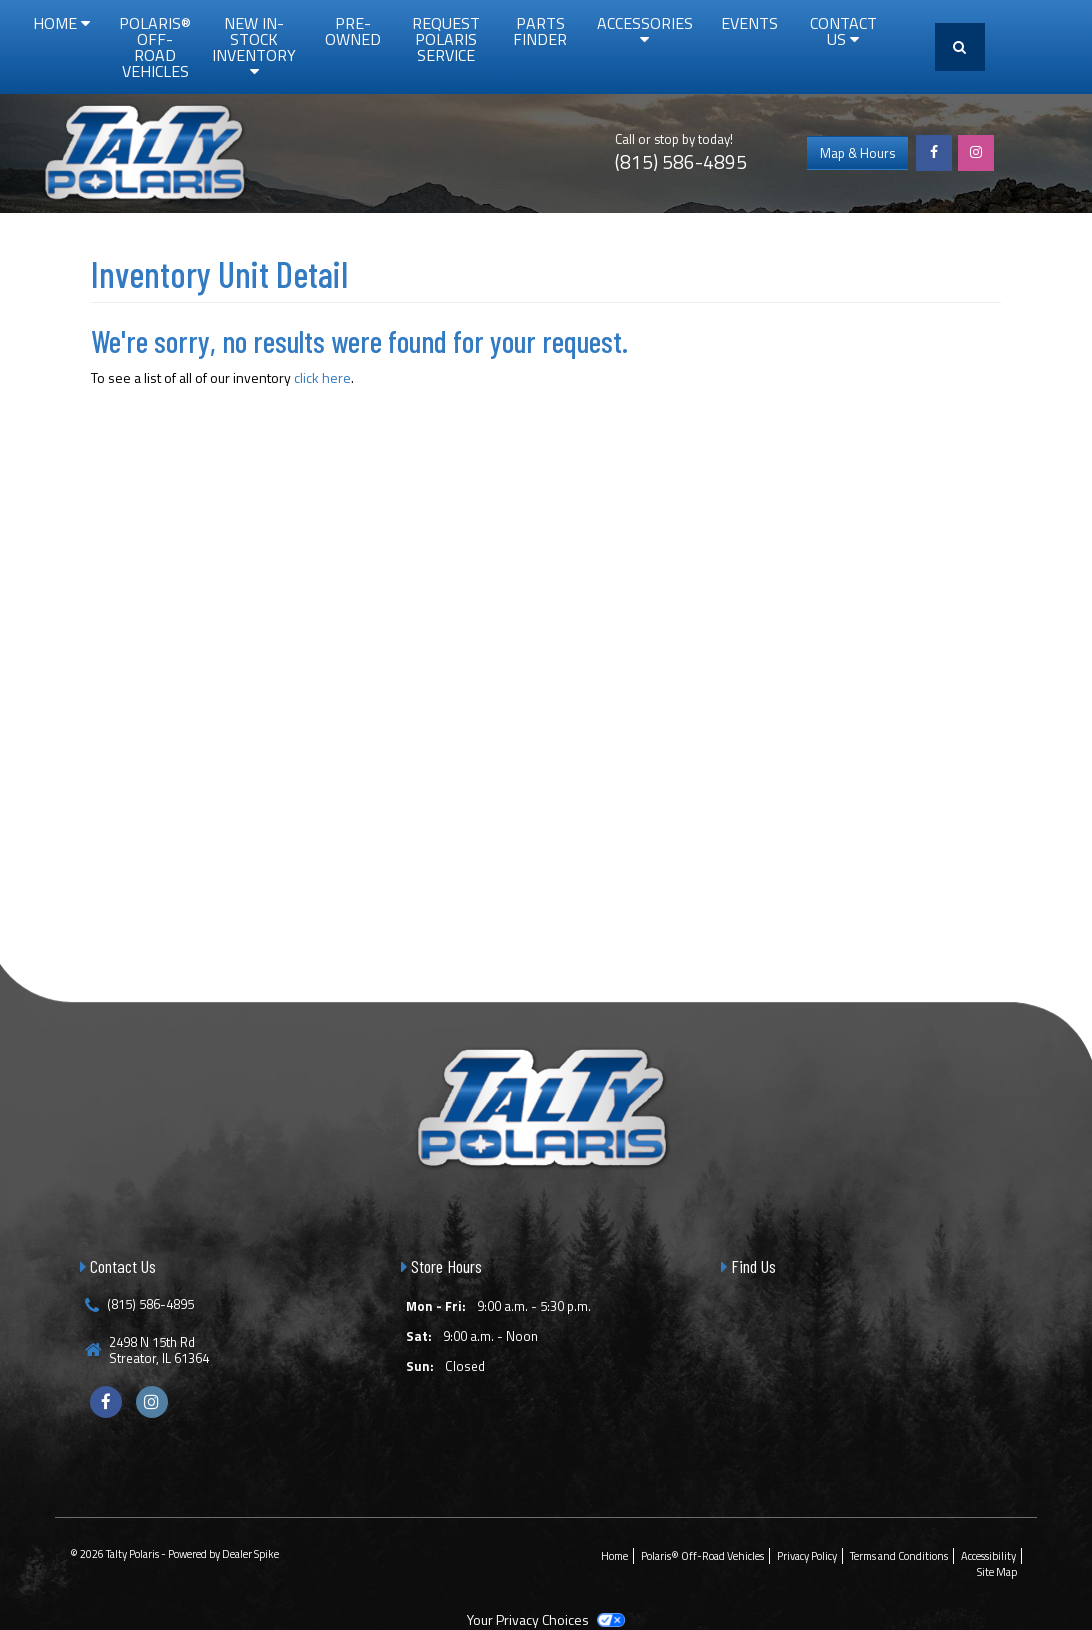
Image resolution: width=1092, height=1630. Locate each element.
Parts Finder (540, 31)
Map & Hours (857, 153)
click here (322, 377)
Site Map (997, 1572)
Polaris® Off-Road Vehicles (155, 47)
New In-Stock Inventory (254, 45)
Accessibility (988, 1556)
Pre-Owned (353, 31)
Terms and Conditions (899, 1556)
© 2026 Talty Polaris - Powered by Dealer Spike (174, 1554)
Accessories (645, 29)
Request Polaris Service (446, 39)
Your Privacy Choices (546, 1619)
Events (749, 23)
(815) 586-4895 (681, 162)
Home (61, 23)
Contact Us (843, 31)
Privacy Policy (807, 1556)
